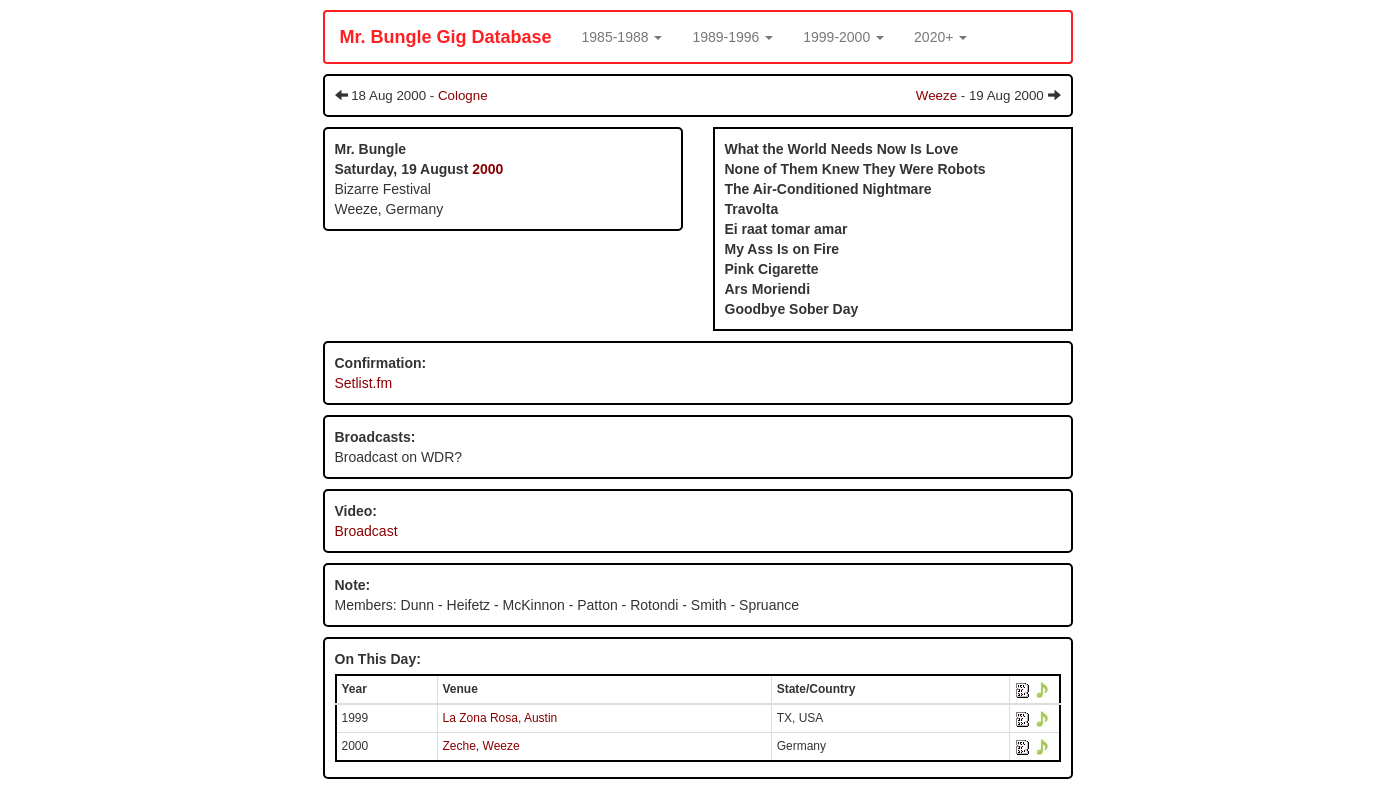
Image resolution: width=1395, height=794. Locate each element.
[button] (622, 37)
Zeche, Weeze (481, 746)
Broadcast (366, 531)
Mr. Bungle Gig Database (446, 37)
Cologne (463, 95)
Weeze (936, 95)
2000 (487, 169)
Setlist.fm (364, 383)
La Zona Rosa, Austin (500, 718)
